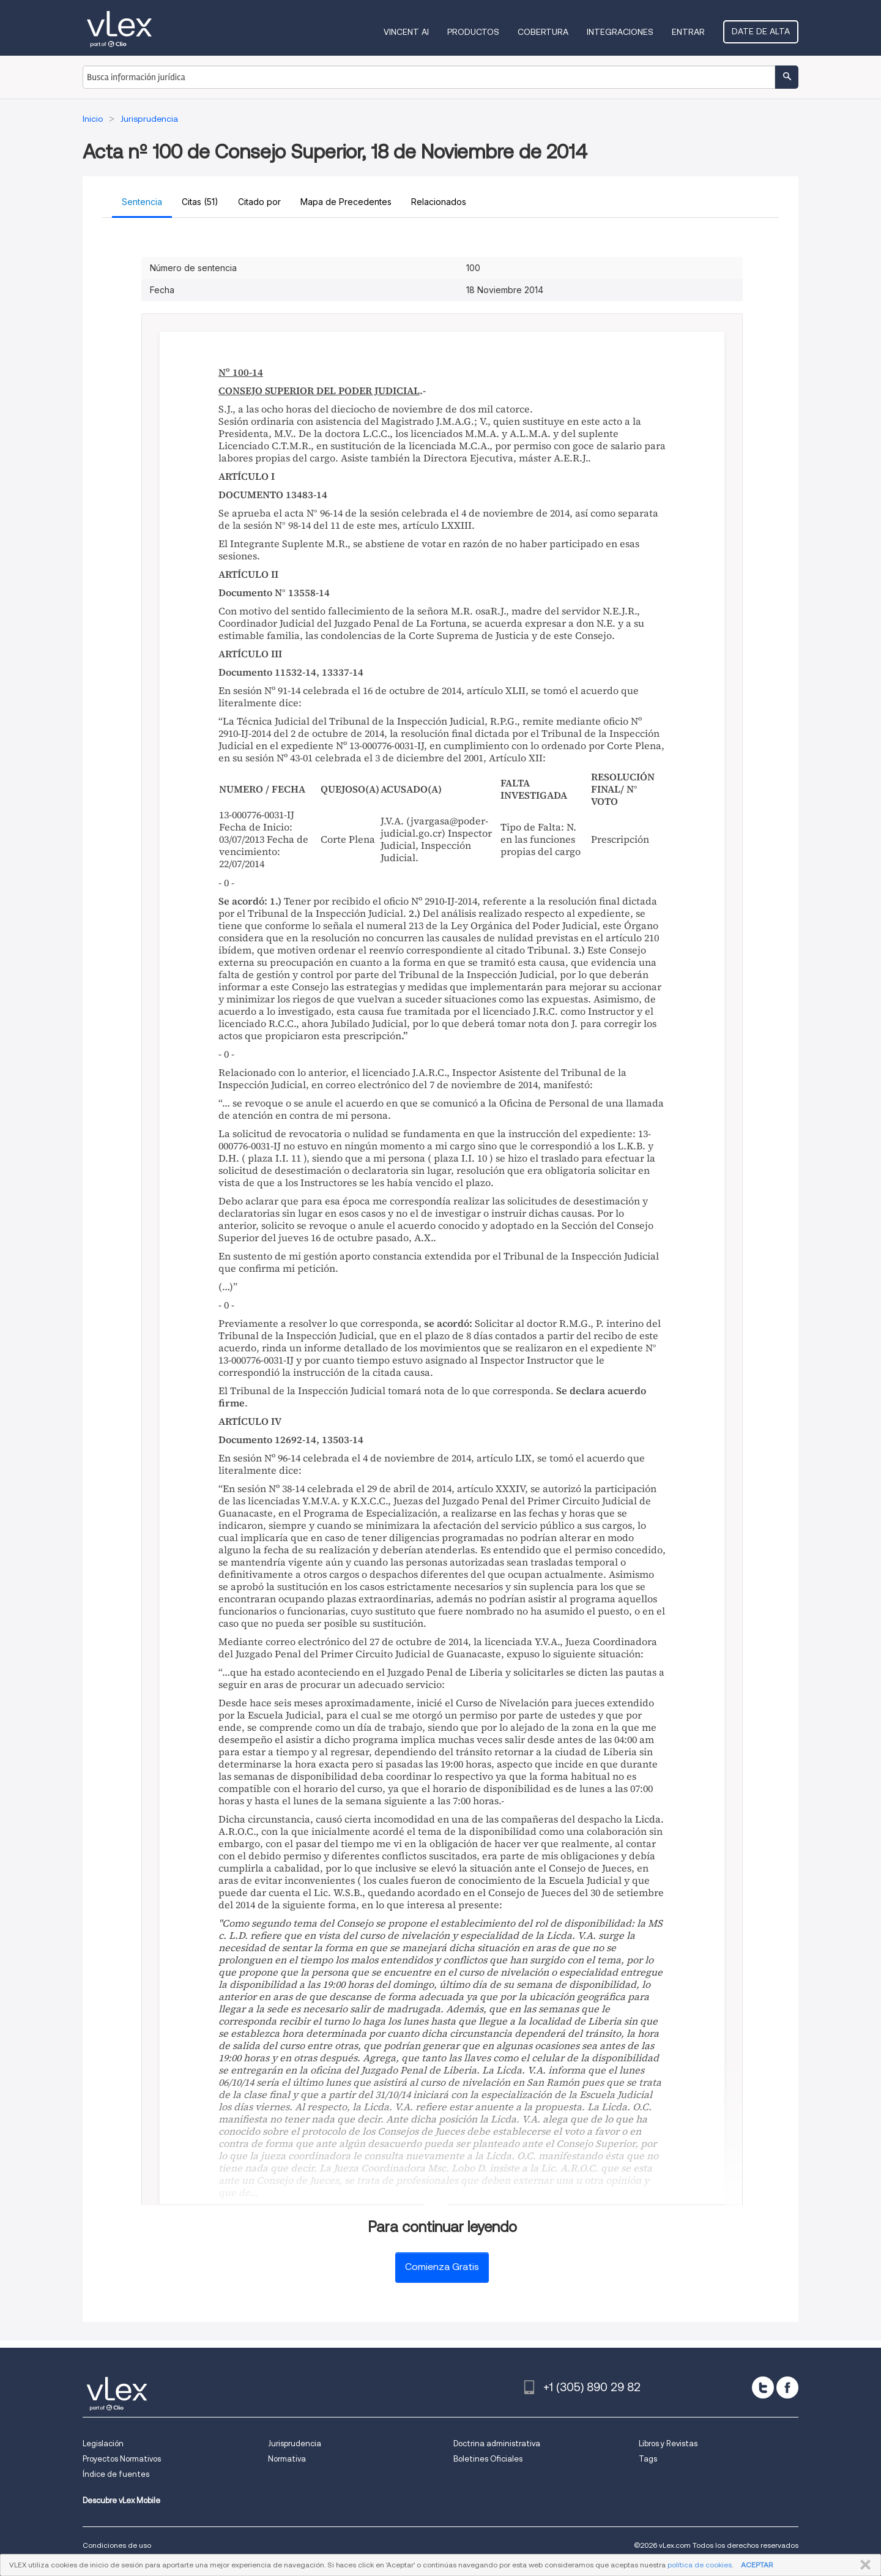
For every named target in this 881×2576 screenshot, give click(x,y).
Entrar (688, 32)
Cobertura (543, 32)
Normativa (287, 2458)
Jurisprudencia (294, 2443)
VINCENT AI (406, 32)
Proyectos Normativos (122, 2458)
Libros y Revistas (668, 2443)
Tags (648, 2458)
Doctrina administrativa (496, 2443)
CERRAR (863, 2565)
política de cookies (699, 2565)
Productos (473, 32)
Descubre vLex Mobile (121, 2500)
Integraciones (620, 32)
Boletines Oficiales (487, 2458)
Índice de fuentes (116, 2474)
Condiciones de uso (117, 2545)
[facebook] (787, 2387)
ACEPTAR (757, 2565)
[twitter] (763, 2387)
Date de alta (761, 31)
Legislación (103, 2443)
